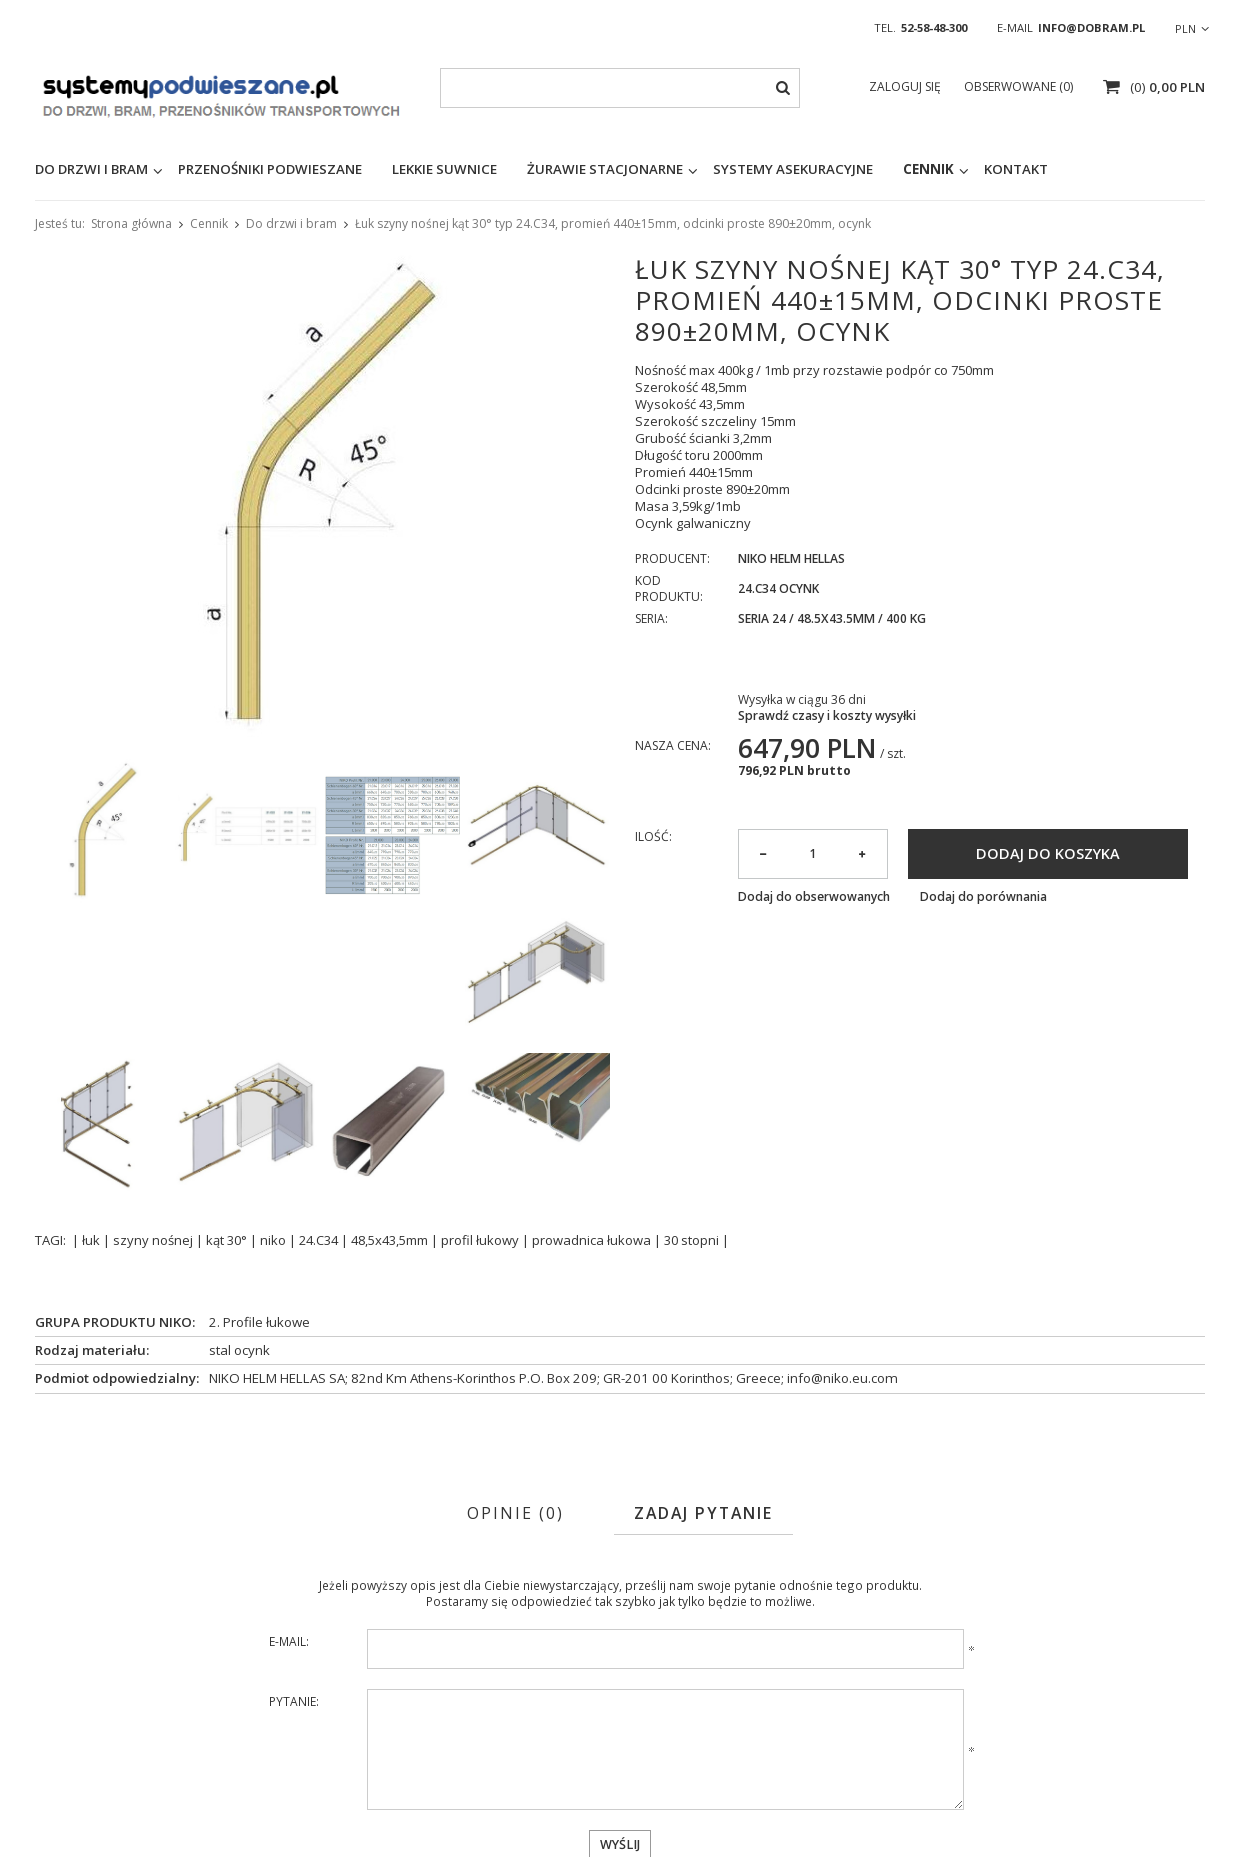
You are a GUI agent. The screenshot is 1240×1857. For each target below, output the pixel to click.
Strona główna (131, 223)
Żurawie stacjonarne (605, 169)
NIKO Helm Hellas (791, 559)
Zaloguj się (906, 86)
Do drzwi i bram (291, 223)
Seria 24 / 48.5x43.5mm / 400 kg (832, 619)
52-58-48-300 (934, 27)
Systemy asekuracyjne (793, 169)
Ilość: (653, 837)
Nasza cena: (673, 745)
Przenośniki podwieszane (270, 169)
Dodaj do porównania (983, 897)
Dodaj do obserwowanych (814, 897)
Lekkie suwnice (444, 169)
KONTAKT (1016, 169)
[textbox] (620, 88)
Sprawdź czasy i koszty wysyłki (827, 716)
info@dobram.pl (1091, 27)
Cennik (928, 169)
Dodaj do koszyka (1048, 853)
